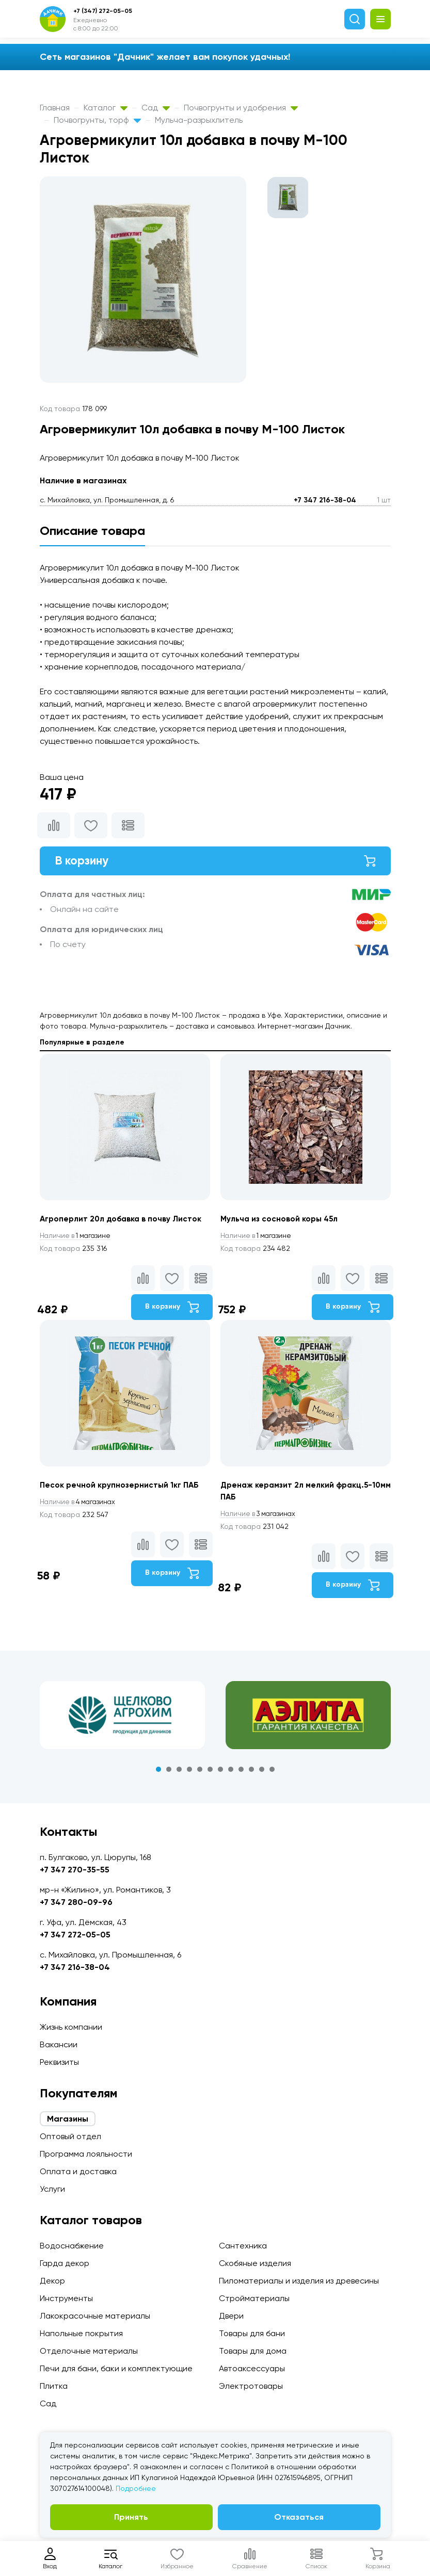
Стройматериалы (254, 2298)
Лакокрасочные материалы (95, 2316)
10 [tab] (251, 1772)
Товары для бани (252, 2333)
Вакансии (58, 2044)
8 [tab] (230, 1772)
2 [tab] (168, 1772)
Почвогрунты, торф (97, 120)
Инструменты (66, 2298)
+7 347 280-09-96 (76, 1902)
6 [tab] (210, 1772)
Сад (155, 107)
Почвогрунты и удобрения (241, 107)
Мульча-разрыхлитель (199, 120)
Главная (55, 107)
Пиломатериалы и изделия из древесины (299, 2281)
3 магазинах (260, 1517)
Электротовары (251, 2386)
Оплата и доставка (78, 2171)
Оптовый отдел (70, 2136)
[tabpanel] (122, 1718)
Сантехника (243, 2246)
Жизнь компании (71, 2027)
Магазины (67, 2119)
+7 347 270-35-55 (74, 1869)
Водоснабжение (72, 2246)
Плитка (54, 2386)
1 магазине (77, 1238)
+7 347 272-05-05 (75, 1934)
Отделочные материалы (89, 2351)
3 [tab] (179, 1772)
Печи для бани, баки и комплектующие (116, 2368)
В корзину (215, 861)
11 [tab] (261, 1772)
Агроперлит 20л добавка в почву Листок (124, 1221)
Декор (52, 2281)
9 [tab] (241, 1772)
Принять (131, 2517)
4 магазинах (80, 1505)
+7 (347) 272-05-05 (102, 10)
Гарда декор (64, 2263)
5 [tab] (199, 1772)
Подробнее (136, 2488)
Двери (231, 2316)
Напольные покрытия (81, 2333)
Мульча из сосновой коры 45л (281, 1221)
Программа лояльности (86, 2154)
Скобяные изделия (255, 2263)
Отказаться (299, 2517)
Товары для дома (252, 2351)
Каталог (106, 107)
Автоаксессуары (252, 2368)
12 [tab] (272, 1772)
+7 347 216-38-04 (325, 500)
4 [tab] (189, 1772)
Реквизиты (59, 2062)
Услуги (52, 2189)
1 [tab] (158, 1772)
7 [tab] (220, 1772)
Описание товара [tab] (92, 530)
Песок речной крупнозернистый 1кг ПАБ (121, 1488)
